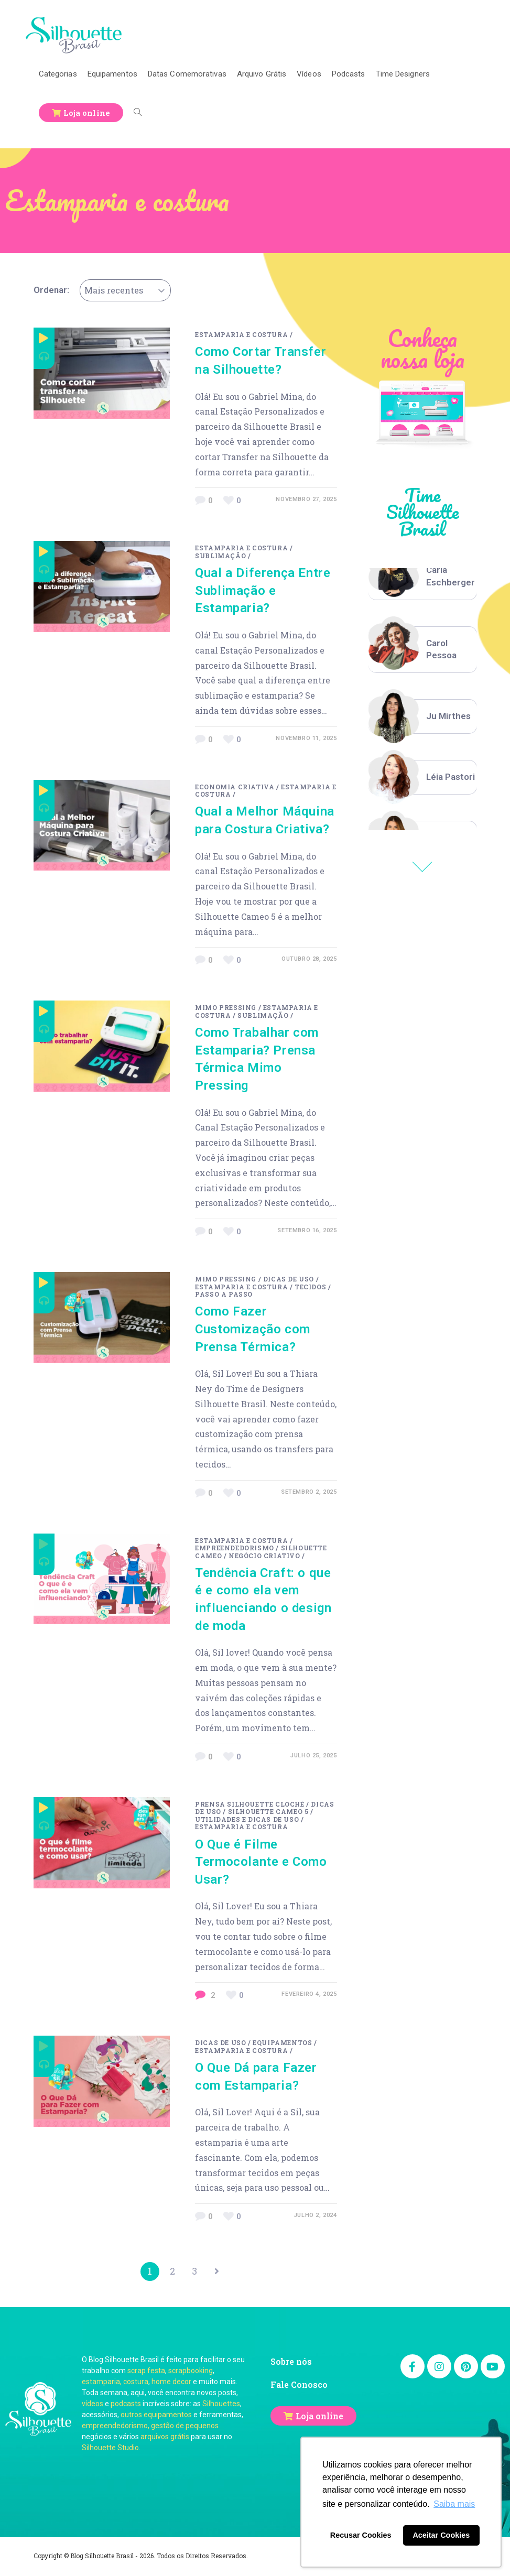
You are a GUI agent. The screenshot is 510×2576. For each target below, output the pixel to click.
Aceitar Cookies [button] (441, 2535)
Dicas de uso (288, 1279)
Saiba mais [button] (454, 2503)
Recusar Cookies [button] (361, 2535)
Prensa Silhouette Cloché (249, 1804)
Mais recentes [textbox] (113, 290)
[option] (422, 576)
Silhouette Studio (110, 2449)
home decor (171, 2383)
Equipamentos (282, 2042)
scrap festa (146, 2372)
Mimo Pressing (225, 1007)
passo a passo (224, 1294)
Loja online (319, 2417)
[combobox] (125, 290)
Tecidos (310, 1286)
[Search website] (137, 112)
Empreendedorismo (234, 1548)
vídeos (92, 2405)
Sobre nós (291, 2363)
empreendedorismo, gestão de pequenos (150, 2427)
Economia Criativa (234, 786)
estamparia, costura (115, 2383)
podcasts (126, 2405)
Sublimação (220, 555)
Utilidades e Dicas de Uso (247, 1819)
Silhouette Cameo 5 (268, 1811)
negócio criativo (264, 1555)
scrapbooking (190, 2372)
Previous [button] (422, 867)
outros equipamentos (156, 2416)
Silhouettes (221, 2405)
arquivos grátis (164, 2438)
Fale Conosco (299, 2386)
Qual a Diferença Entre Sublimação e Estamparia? (262, 590)
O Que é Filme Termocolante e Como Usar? (261, 1862)
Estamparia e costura (241, 334)
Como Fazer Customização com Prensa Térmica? (252, 1329)
